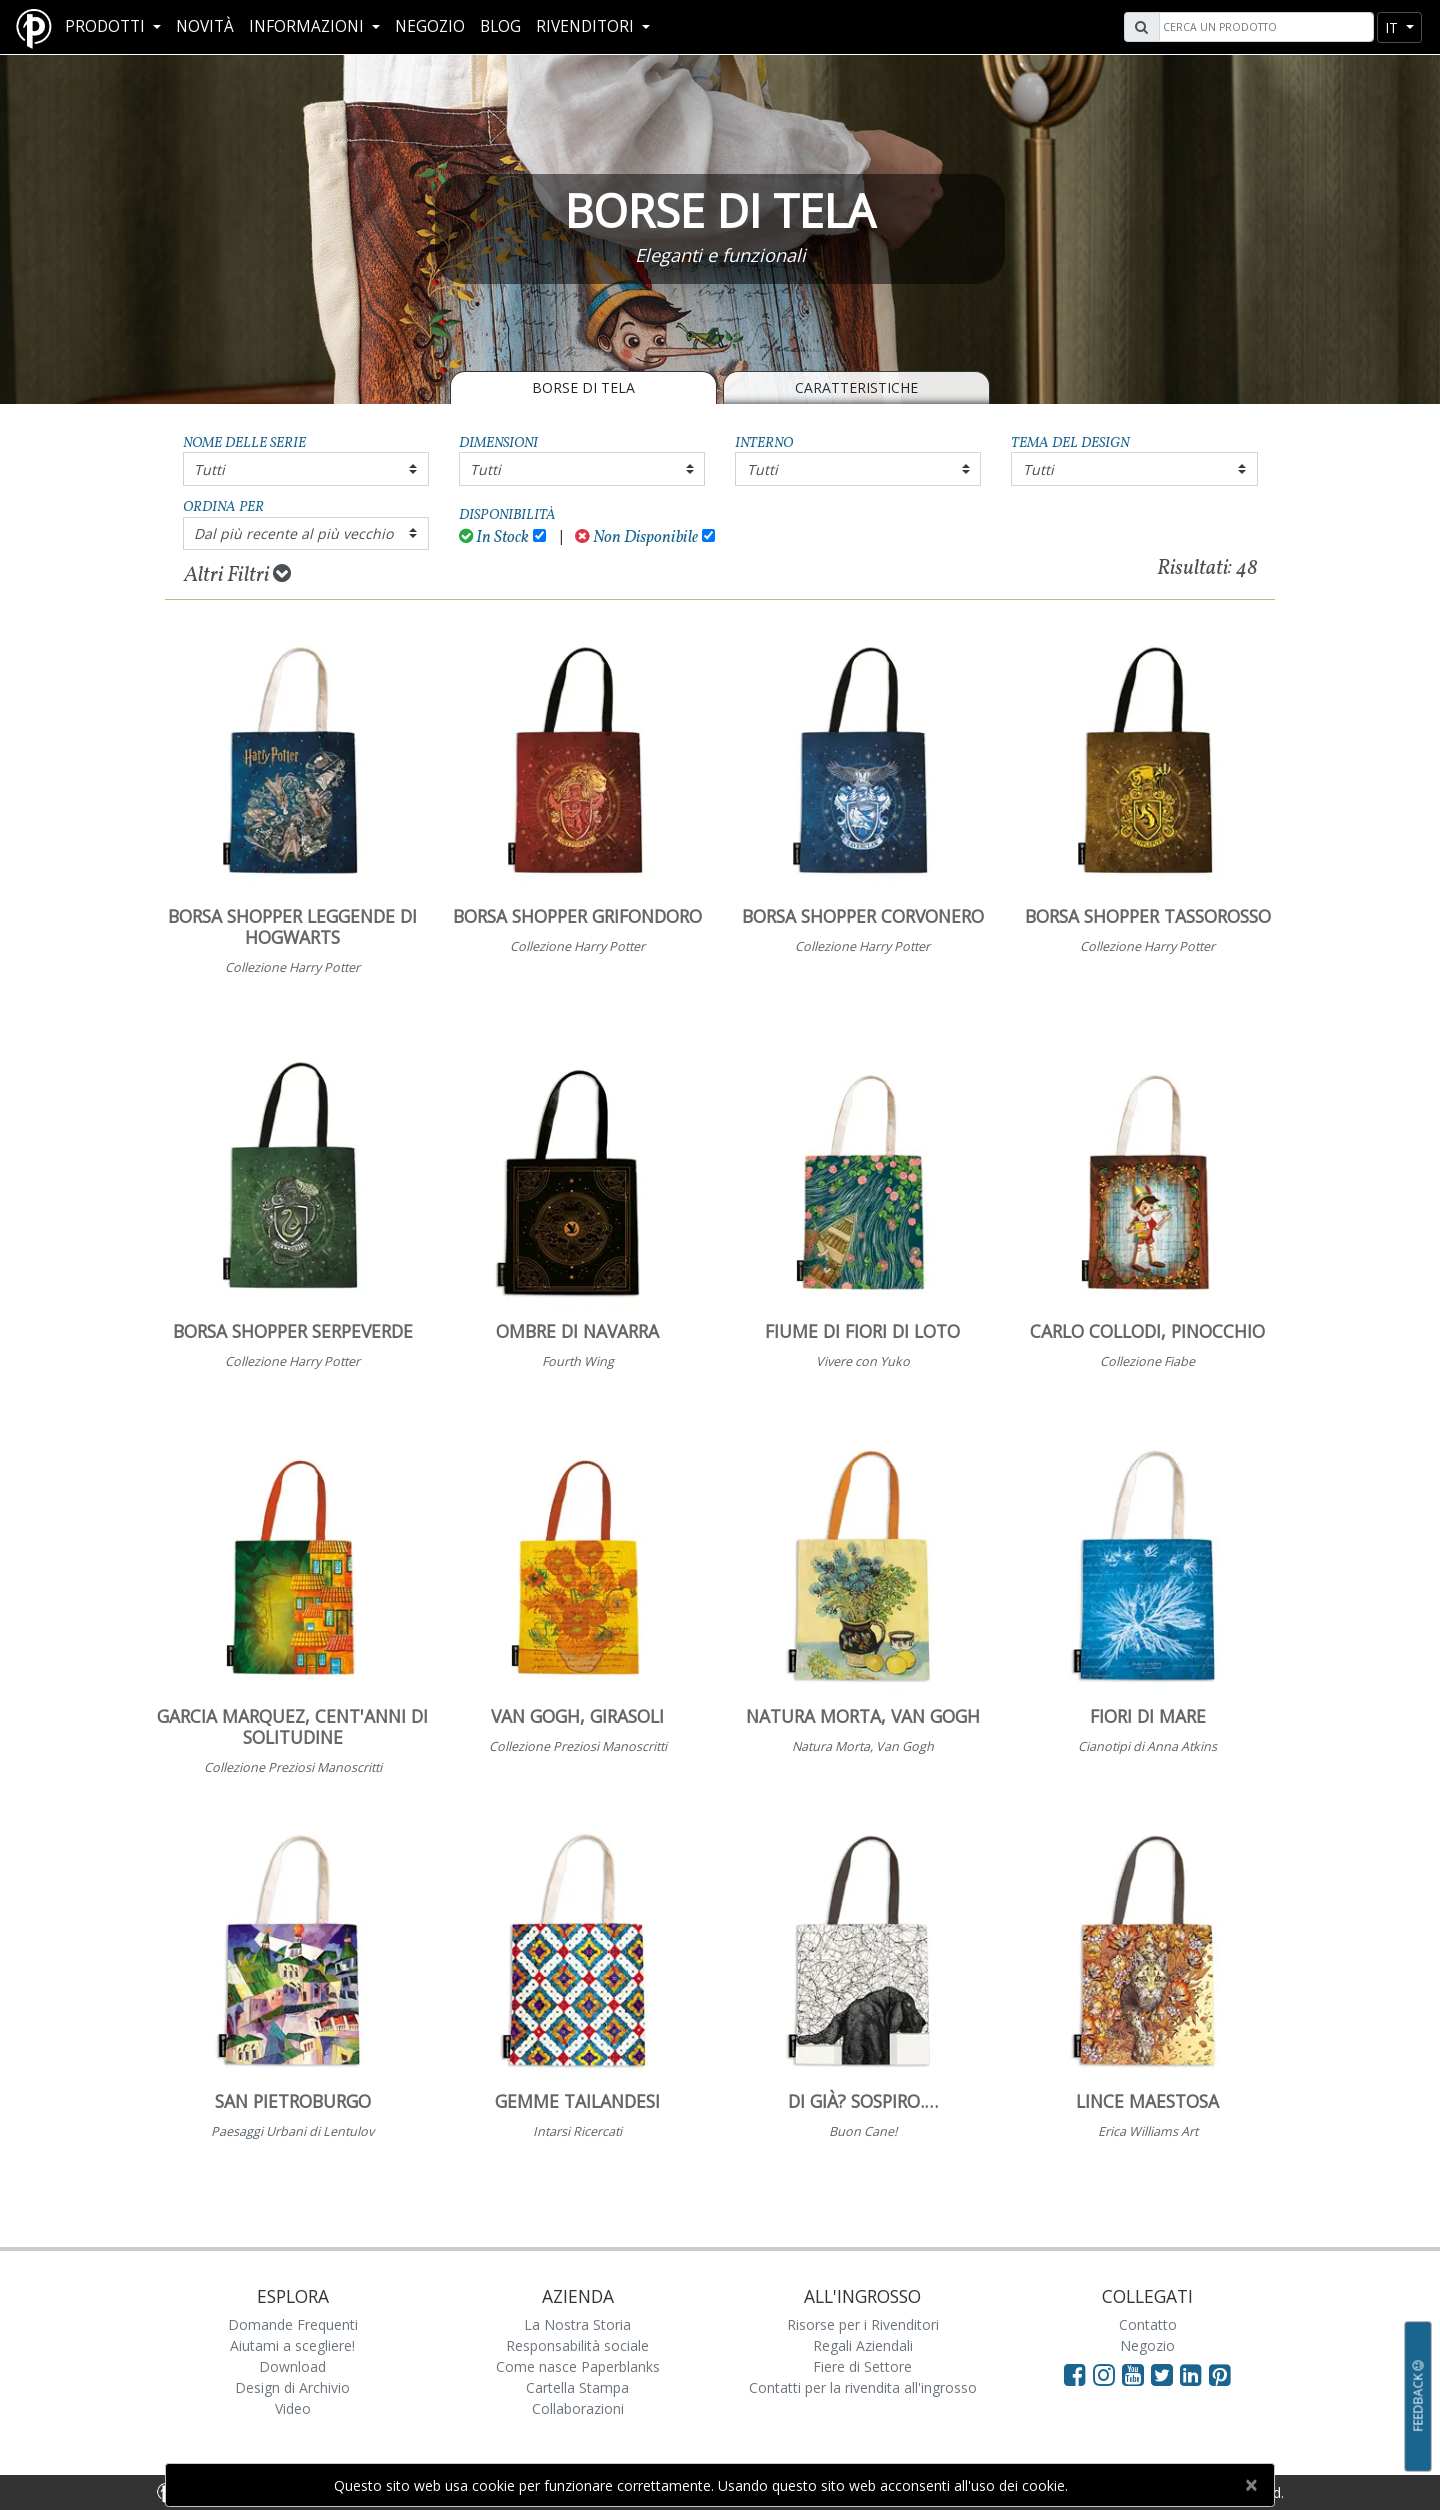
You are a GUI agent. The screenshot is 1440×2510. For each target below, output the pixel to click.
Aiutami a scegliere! (292, 2345)
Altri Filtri (237, 575)
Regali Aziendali (863, 2345)
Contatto (1148, 2324)
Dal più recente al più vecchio (293, 533)
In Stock (494, 537)
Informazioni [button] (308, 26)
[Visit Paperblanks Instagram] (1104, 2374)
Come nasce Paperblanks (578, 2366)
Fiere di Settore (862, 2366)
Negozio (430, 26)
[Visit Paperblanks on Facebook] (1075, 2374)
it (1393, 27)
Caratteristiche (856, 387)
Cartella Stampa (577, 2387)
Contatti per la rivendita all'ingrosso (863, 2387)
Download (292, 2366)
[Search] (1264, 27)
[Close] (1250, 2485)
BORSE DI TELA (583, 387)
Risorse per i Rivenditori (863, 2324)
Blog (500, 26)
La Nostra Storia (577, 2324)
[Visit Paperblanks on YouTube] (1136, 2374)
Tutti (209, 469)
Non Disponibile (636, 537)
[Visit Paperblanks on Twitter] (1165, 2374)
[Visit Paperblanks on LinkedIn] (1194, 2374)
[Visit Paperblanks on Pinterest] (1220, 2374)
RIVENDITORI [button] (587, 26)
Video (293, 2408)
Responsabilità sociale (577, 2345)
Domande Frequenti (293, 2324)
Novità (205, 26)
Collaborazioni (578, 2408)
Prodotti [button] (107, 26)
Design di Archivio (292, 2387)
